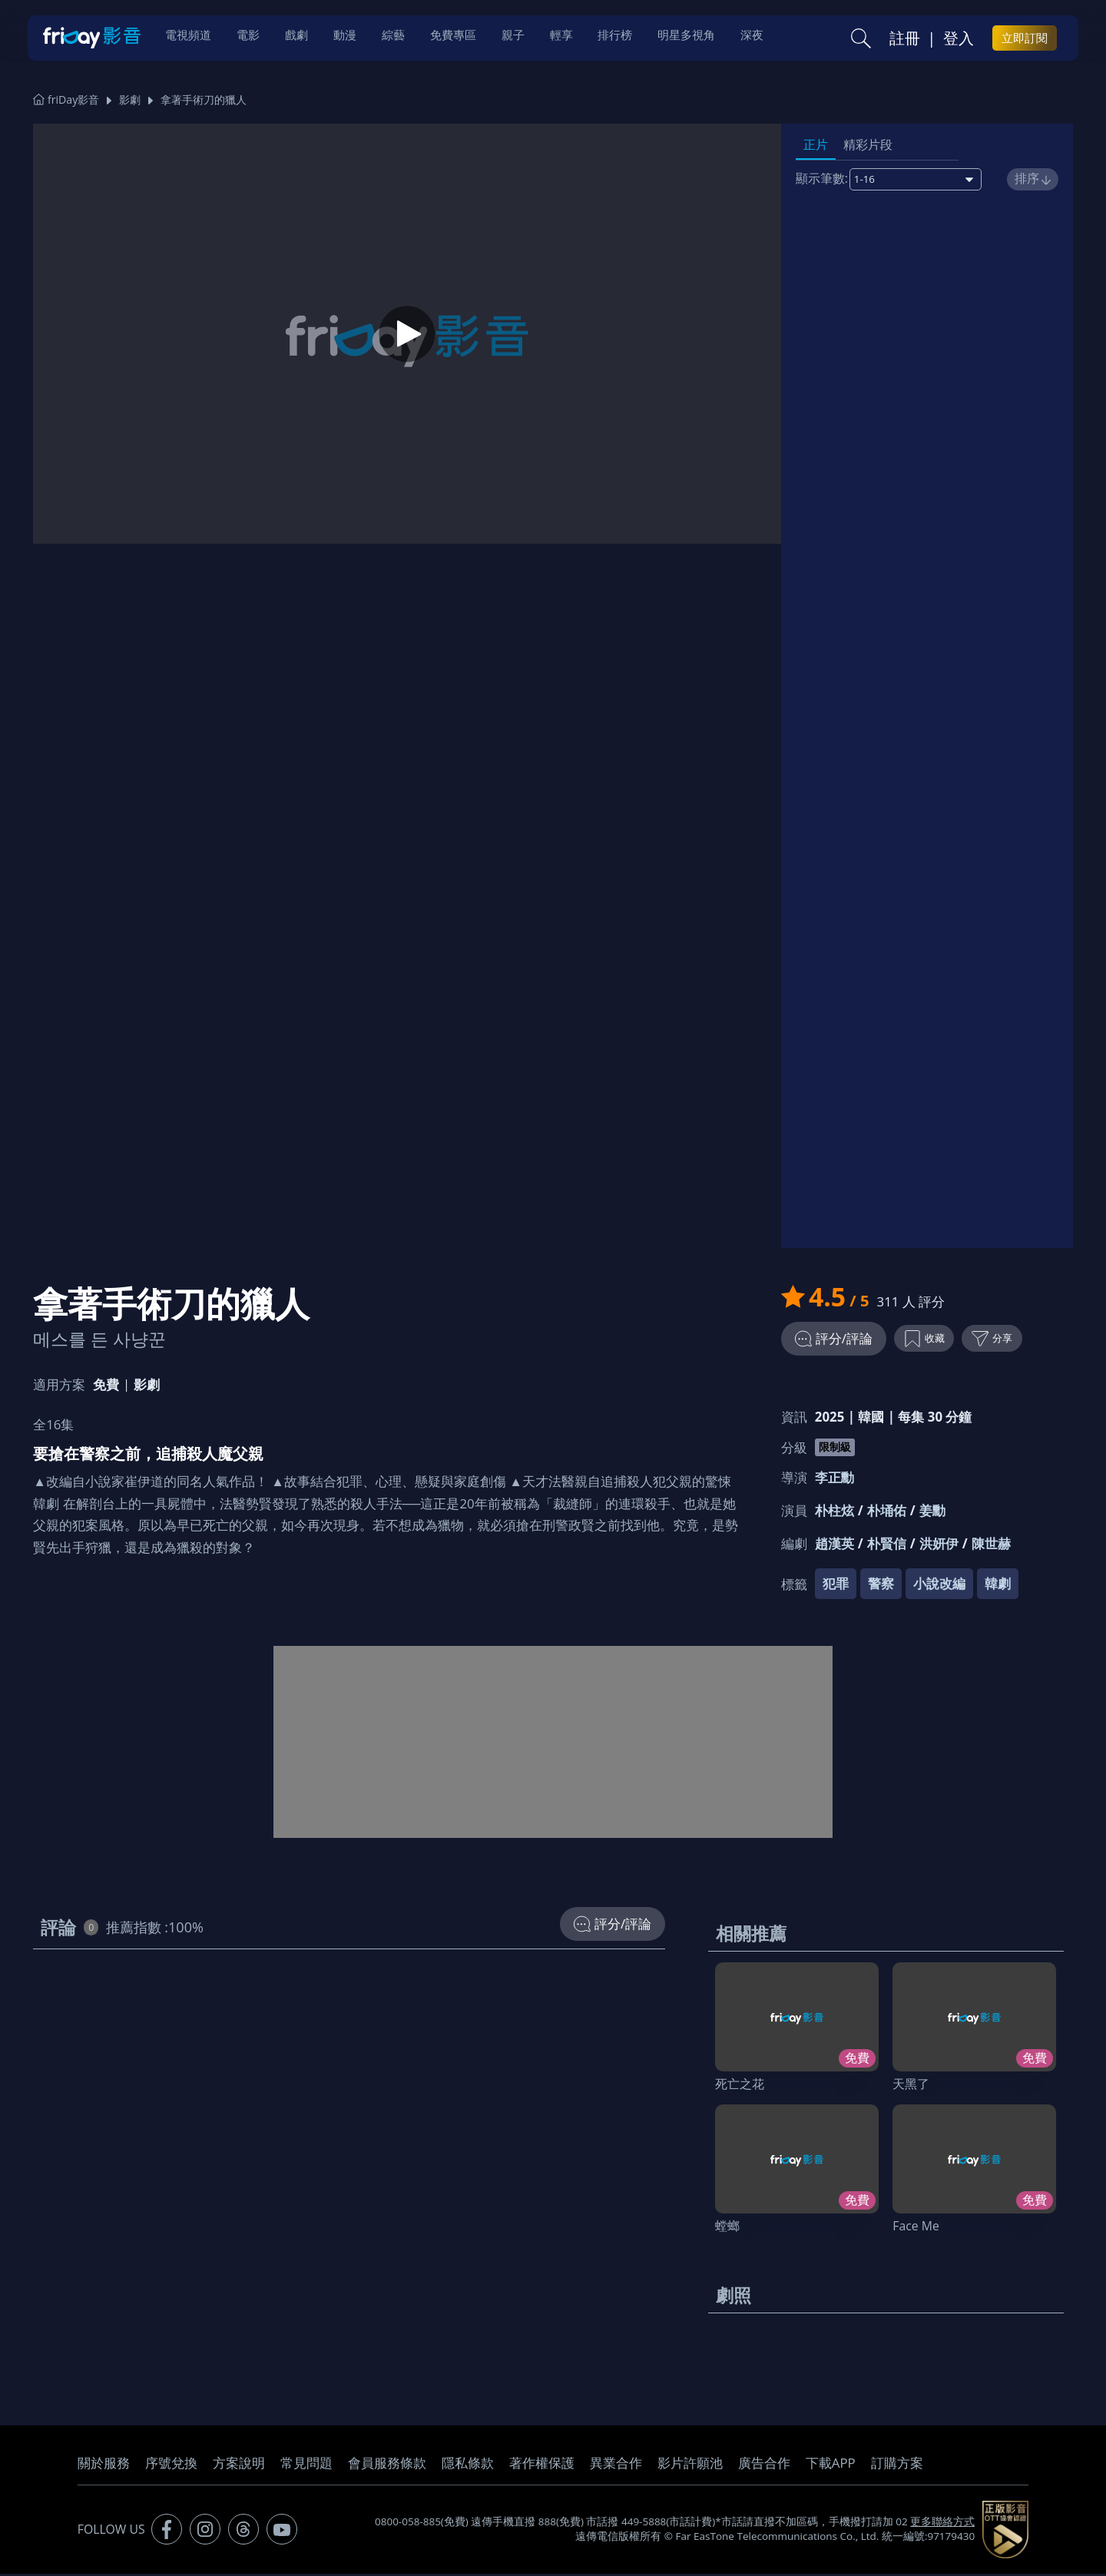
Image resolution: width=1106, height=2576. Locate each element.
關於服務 (104, 2465)
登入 (958, 39)
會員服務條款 (387, 2465)
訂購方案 (897, 2465)
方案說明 (239, 2465)
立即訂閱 (1025, 39)
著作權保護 (542, 2465)
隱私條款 (468, 2465)
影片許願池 (690, 2465)
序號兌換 (171, 2465)
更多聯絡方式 (942, 2524)
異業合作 (616, 2465)
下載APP (831, 2465)
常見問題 (306, 2465)
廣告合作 (764, 2465)
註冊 (904, 39)
